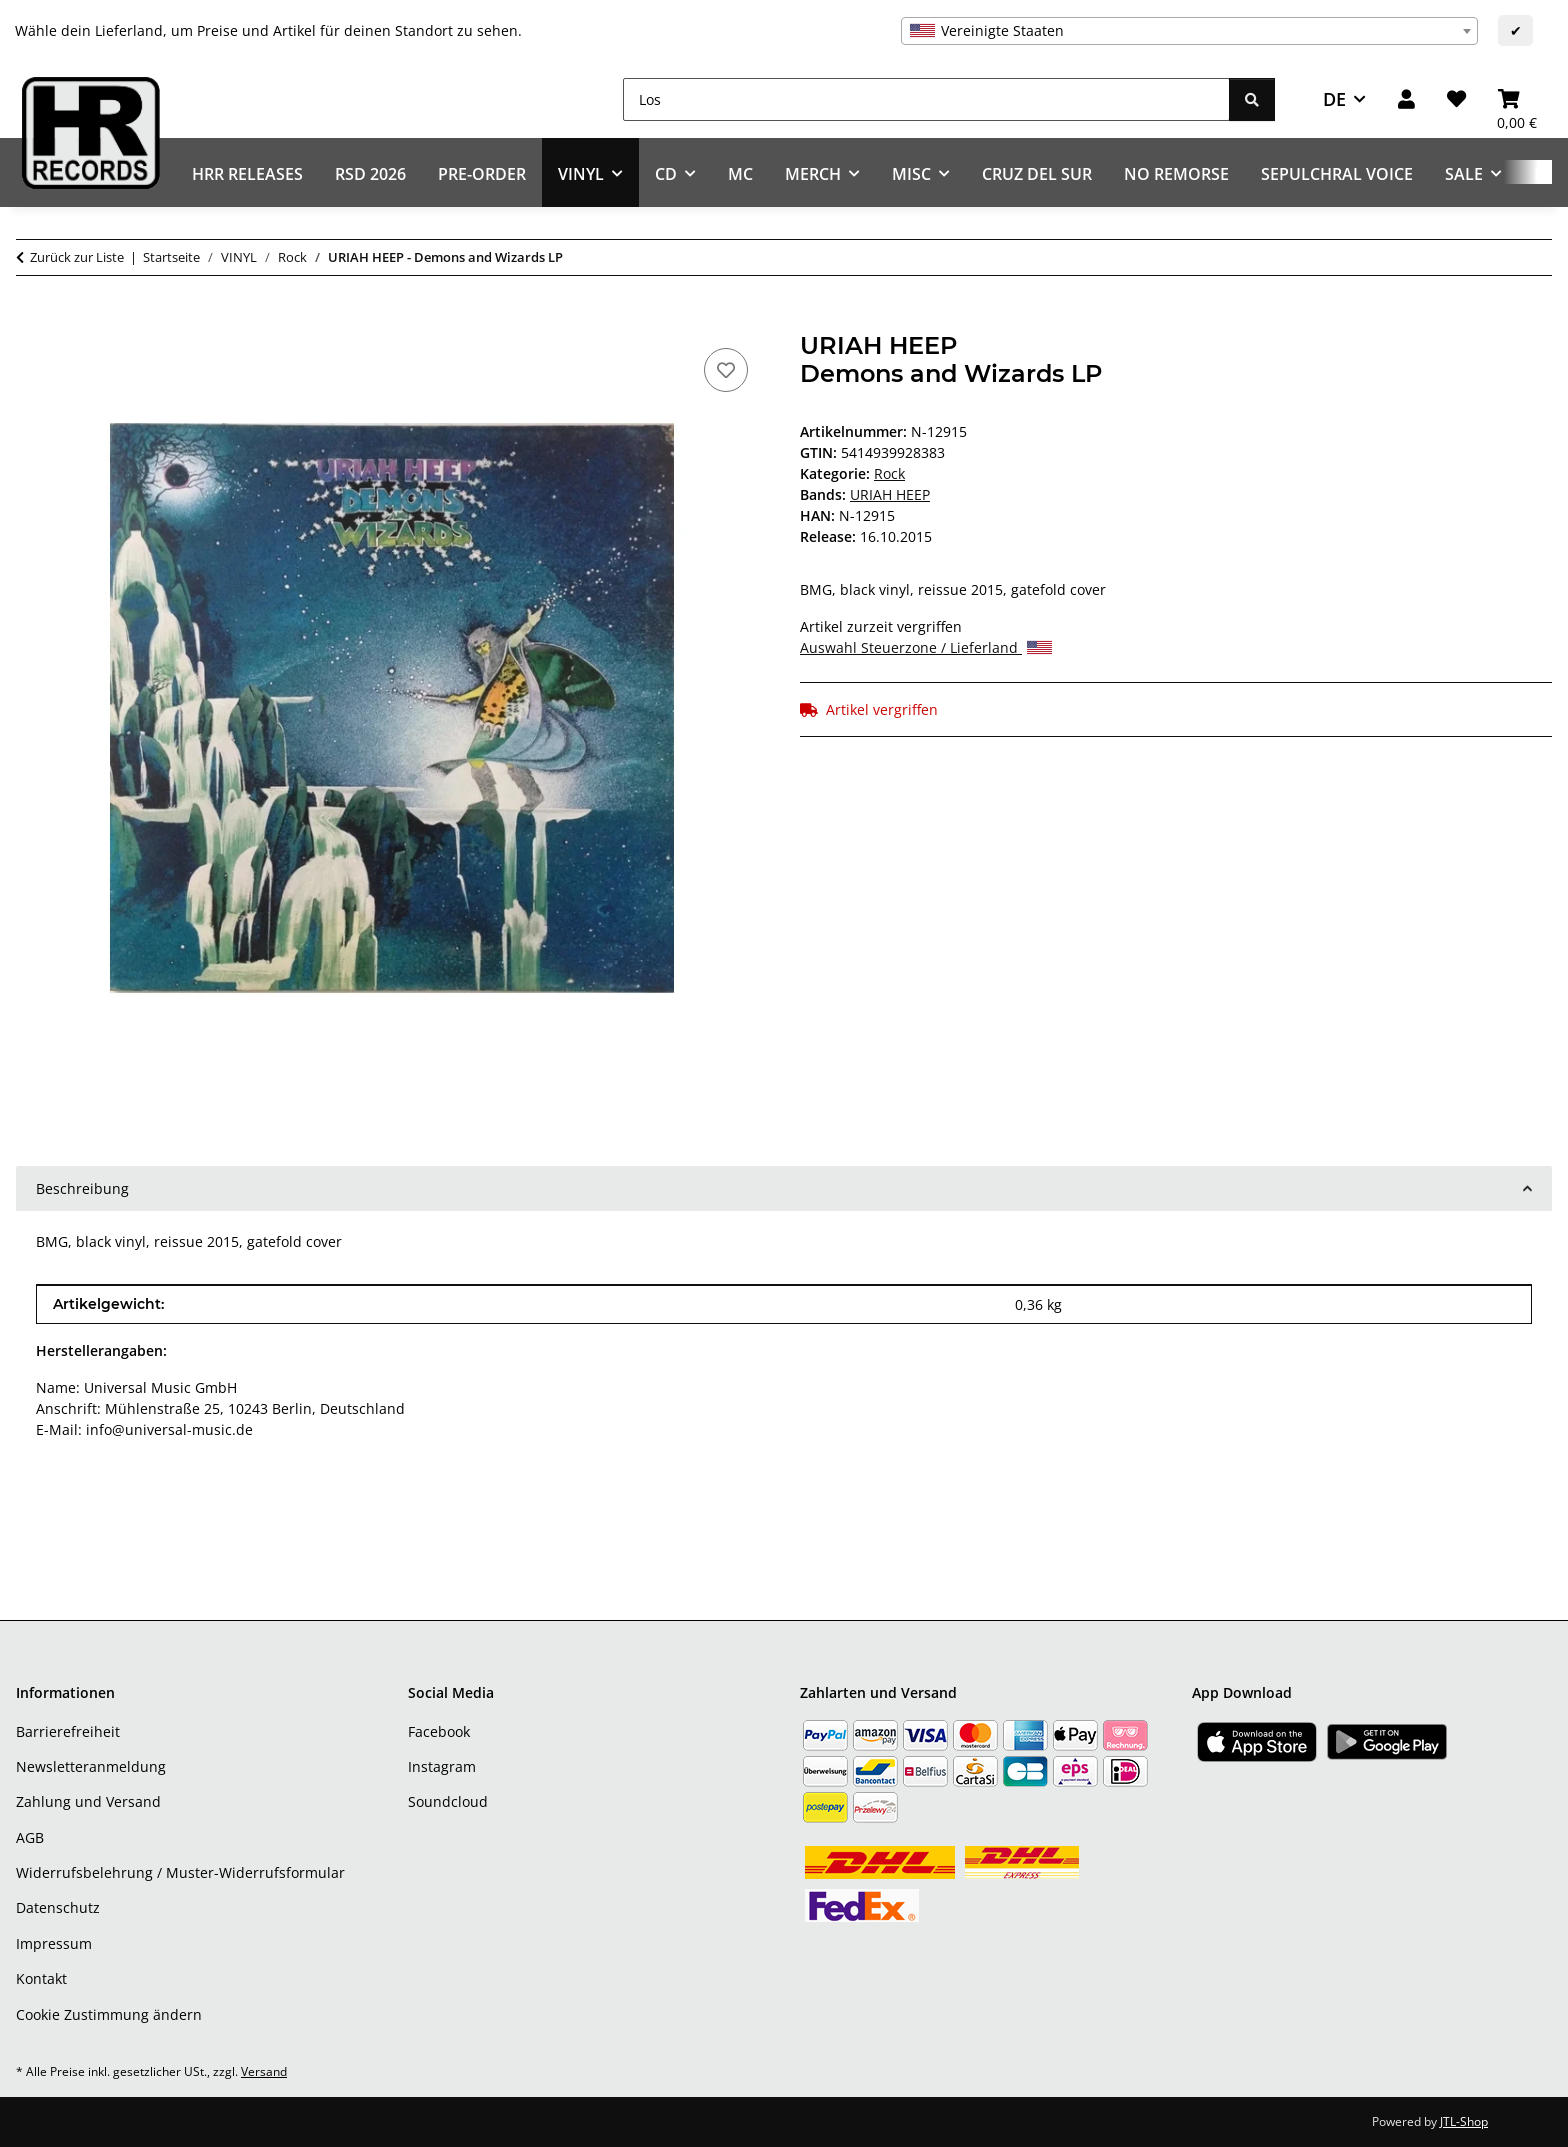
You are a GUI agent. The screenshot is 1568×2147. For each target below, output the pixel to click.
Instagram (442, 1766)
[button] (1406, 99)
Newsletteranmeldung (91, 1766)
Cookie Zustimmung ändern (109, 2014)
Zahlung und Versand (88, 1801)
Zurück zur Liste (77, 257)
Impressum (54, 1943)
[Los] (926, 99)
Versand (264, 2071)
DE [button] (1334, 99)
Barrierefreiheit (68, 1731)
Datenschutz (58, 1907)
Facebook (439, 1731)
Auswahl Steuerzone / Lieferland (926, 647)
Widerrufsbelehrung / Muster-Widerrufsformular (180, 1872)
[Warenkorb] (1517, 99)
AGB (30, 1837)
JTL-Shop (1464, 2121)
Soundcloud (448, 1801)
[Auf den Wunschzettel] (726, 370)
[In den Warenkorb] (32, 321)
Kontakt (41, 1978)
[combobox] (1189, 31)
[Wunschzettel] (1456, 99)
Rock (889, 473)
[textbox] (1189, 31)
